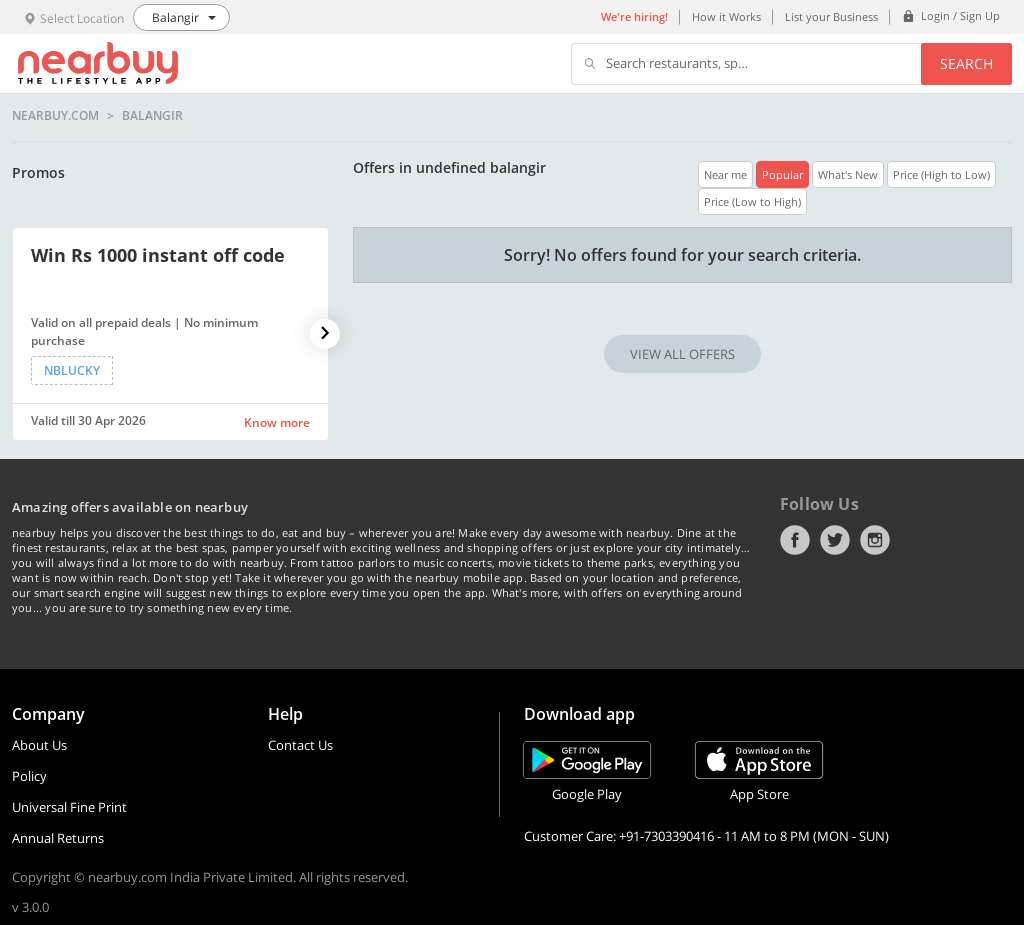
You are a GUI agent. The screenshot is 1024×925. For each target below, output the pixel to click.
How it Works (726, 16)
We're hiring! (634, 16)
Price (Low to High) (752, 201)
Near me (725, 174)
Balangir (152, 116)
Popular (782, 174)
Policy (29, 776)
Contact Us (300, 745)
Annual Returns (58, 838)
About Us (39, 745)
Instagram (875, 540)
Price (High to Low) (941, 174)
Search (966, 63)
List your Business (831, 16)
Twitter (835, 540)
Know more (277, 422)
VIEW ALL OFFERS (682, 354)
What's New (848, 174)
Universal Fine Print (69, 807)
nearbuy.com (55, 116)
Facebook (795, 540)
